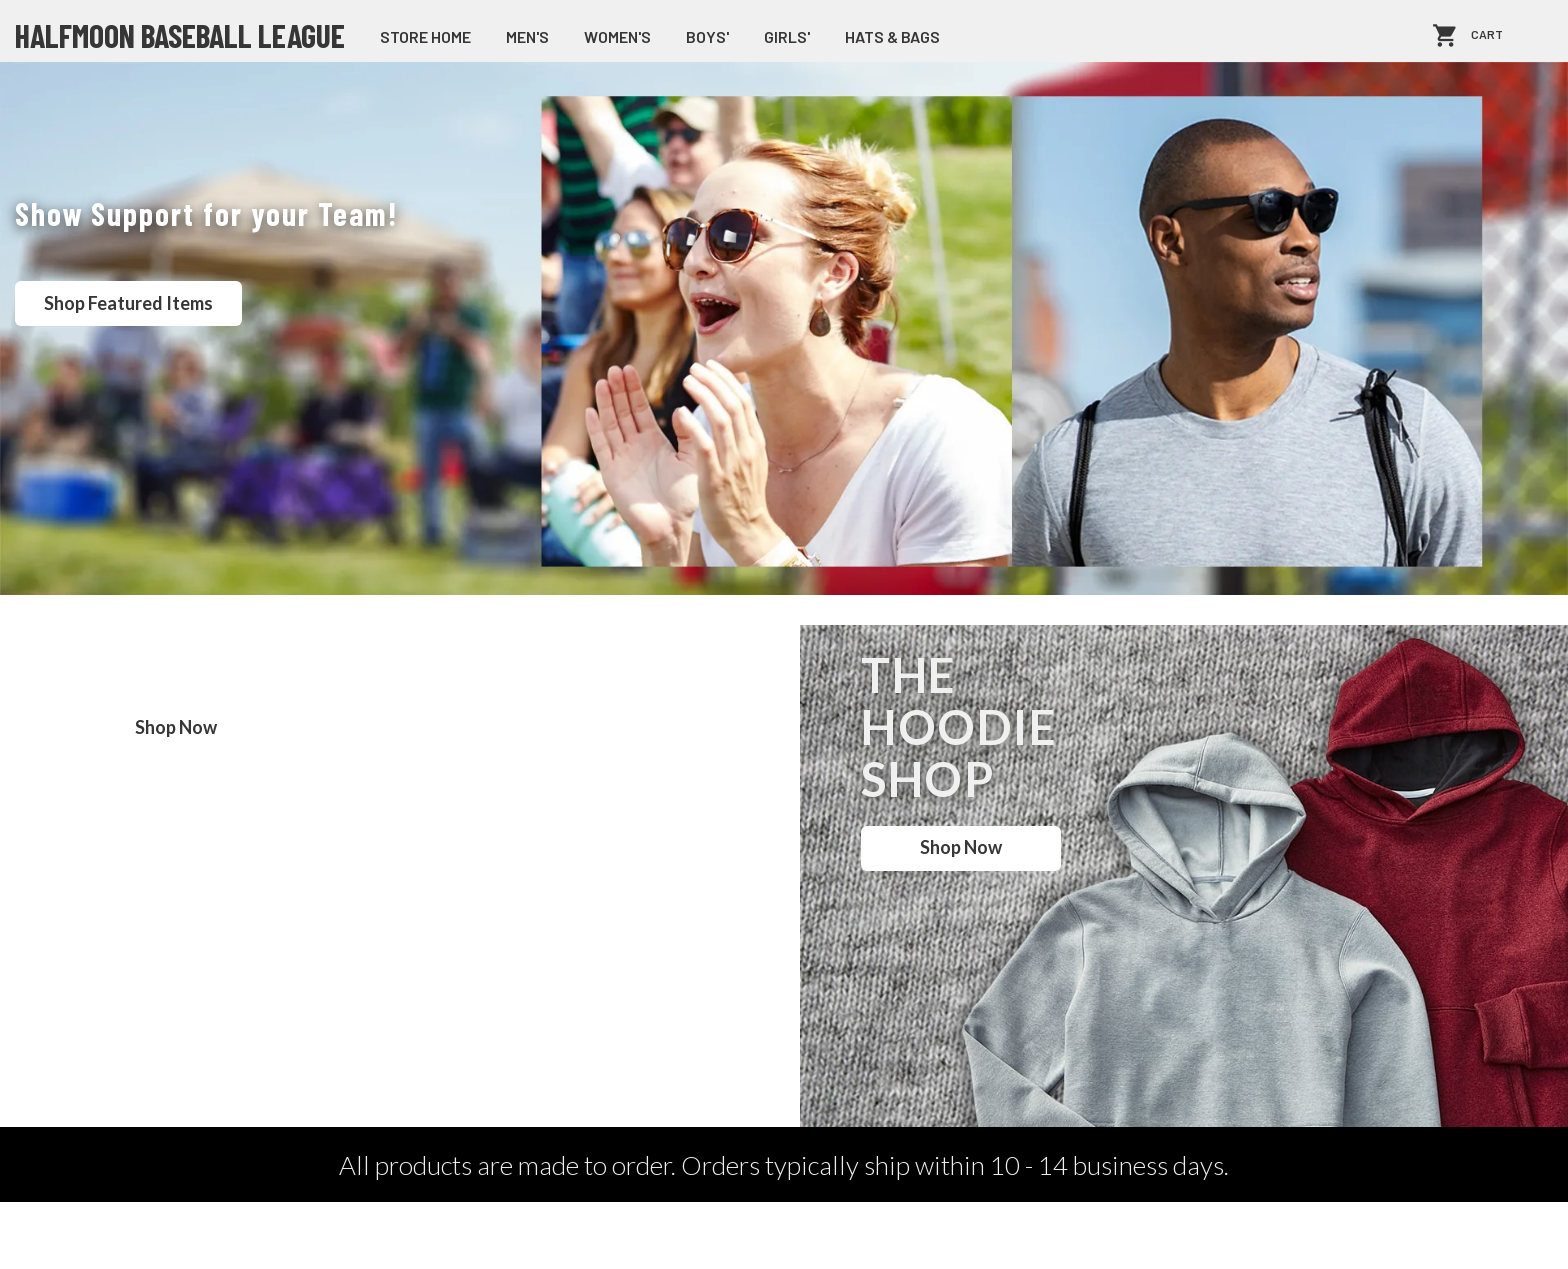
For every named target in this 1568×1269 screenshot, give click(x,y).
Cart (1487, 35)
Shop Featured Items (128, 303)
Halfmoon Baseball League (180, 35)
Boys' (707, 36)
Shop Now (176, 727)
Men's (527, 36)
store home (425, 36)
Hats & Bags (892, 36)
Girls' (787, 36)
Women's (617, 36)
